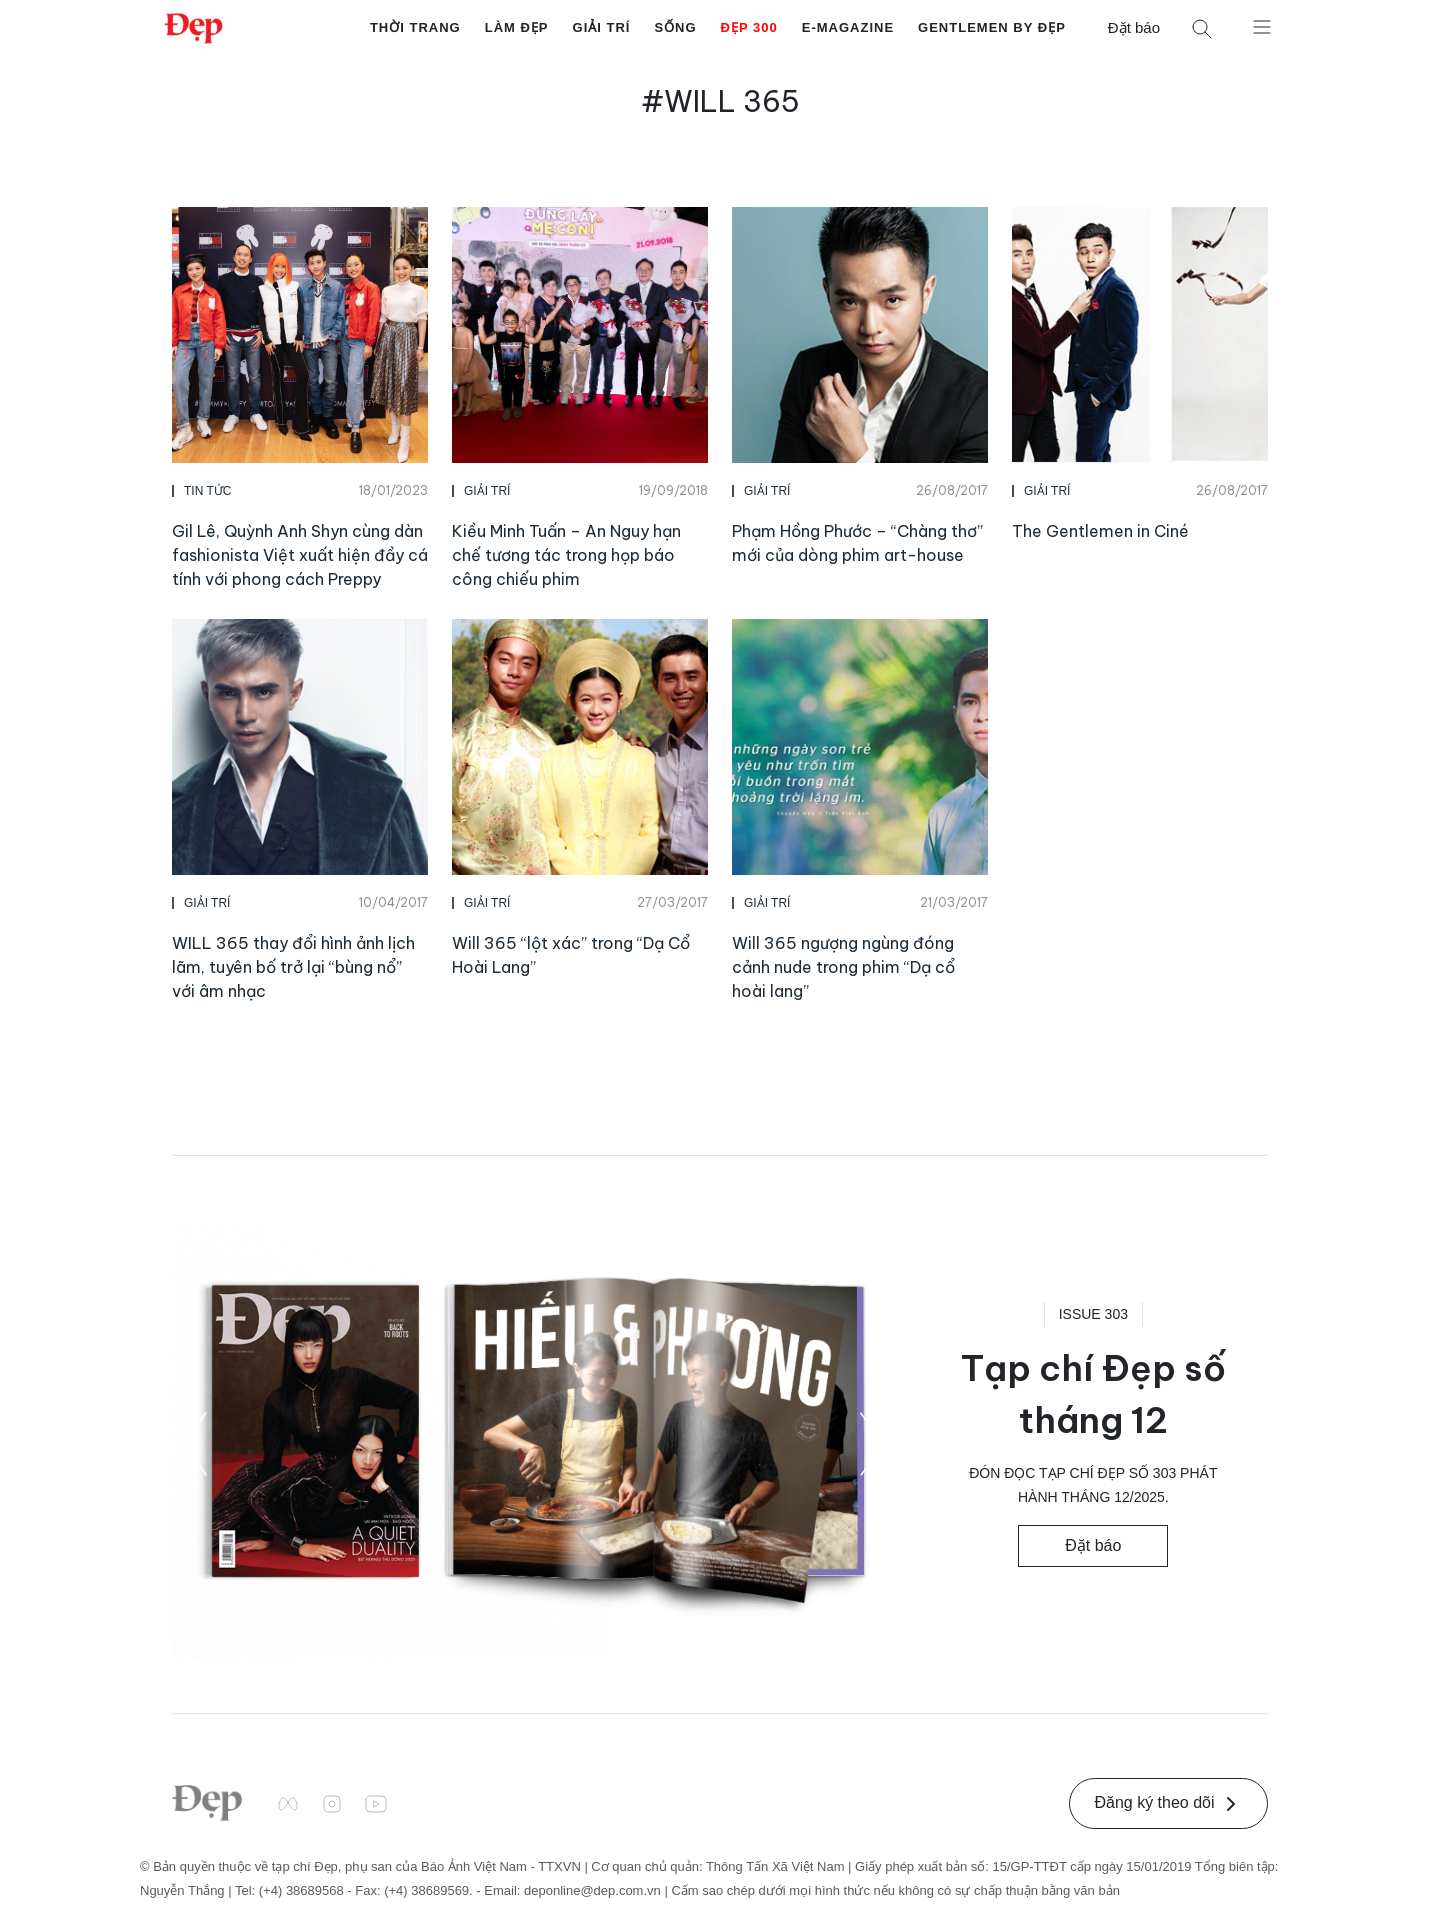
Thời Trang (415, 27)
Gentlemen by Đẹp (992, 27)
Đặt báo (1134, 27)
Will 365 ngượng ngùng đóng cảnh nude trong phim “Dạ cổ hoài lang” (843, 967)
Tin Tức (207, 491)
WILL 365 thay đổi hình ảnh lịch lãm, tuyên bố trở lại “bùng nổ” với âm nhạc (293, 967)
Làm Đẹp (517, 27)
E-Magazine (848, 27)
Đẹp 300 (749, 27)
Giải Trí (602, 27)
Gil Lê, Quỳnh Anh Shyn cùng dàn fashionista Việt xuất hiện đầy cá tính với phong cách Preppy (300, 555)
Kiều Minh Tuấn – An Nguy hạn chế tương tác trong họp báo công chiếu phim (566, 555)
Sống (675, 27)
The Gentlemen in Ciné (1100, 531)
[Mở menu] (1262, 26)
